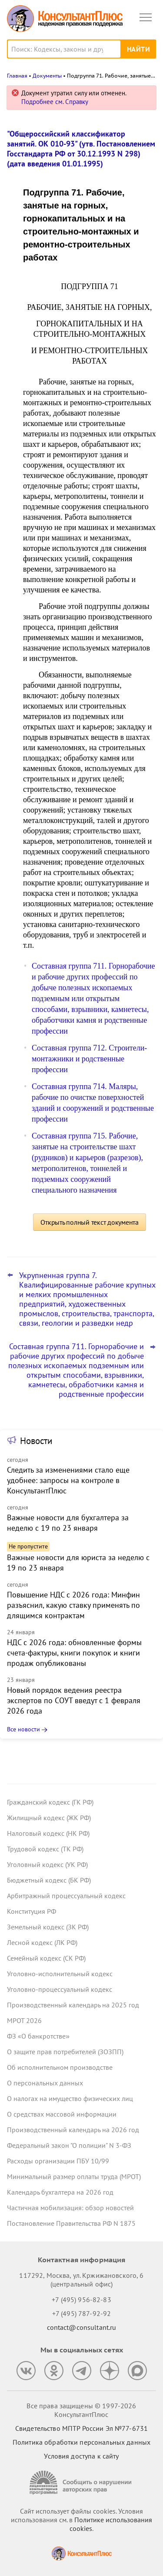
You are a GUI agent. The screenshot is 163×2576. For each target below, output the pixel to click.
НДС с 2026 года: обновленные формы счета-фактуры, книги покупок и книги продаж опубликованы (74, 1652)
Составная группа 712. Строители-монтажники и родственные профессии (89, 1059)
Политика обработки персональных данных (81, 2442)
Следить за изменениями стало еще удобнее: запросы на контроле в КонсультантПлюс (68, 1480)
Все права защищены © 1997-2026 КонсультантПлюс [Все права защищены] (81, 2410)
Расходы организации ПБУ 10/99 (58, 2160)
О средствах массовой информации (61, 2114)
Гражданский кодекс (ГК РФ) (50, 1802)
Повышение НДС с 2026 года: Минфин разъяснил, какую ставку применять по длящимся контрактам (73, 1605)
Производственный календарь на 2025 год (73, 2004)
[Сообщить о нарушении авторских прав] (82, 2483)
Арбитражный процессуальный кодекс (66, 1895)
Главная (17, 75)
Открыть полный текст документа (89, 1222)
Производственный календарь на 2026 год (73, 2129)
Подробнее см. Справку (54, 102)
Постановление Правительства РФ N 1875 (71, 2223)
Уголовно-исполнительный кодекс (60, 1973)
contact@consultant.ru (81, 2327)
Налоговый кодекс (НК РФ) (48, 1833)
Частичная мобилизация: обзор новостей (70, 2207)
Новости (36, 1441)
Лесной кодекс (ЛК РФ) (42, 1942)
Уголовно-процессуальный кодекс (59, 1989)
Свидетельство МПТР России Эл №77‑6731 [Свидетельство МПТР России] (81, 2428)
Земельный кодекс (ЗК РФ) (48, 1926)
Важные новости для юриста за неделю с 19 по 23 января (78, 1562)
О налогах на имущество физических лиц (70, 2098)
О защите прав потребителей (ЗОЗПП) (65, 2051)
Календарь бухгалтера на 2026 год (60, 2192)
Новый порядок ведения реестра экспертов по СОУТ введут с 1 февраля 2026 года (73, 1700)
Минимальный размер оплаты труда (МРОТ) (74, 2176)
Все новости (23, 1729)
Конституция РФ (31, 1911)
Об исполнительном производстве (60, 2067)
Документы (47, 75)
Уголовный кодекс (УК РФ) (47, 1864)
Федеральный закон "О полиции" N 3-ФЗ (69, 2145)
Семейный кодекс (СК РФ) (46, 1958)
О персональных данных (45, 2082)
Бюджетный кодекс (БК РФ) (49, 1880)
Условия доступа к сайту (81, 2456)
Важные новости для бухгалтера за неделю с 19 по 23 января (68, 1522)
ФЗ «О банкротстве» (38, 2036)
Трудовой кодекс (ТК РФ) (45, 1848)
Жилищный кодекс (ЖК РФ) (49, 1817)
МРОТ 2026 (24, 2020)
